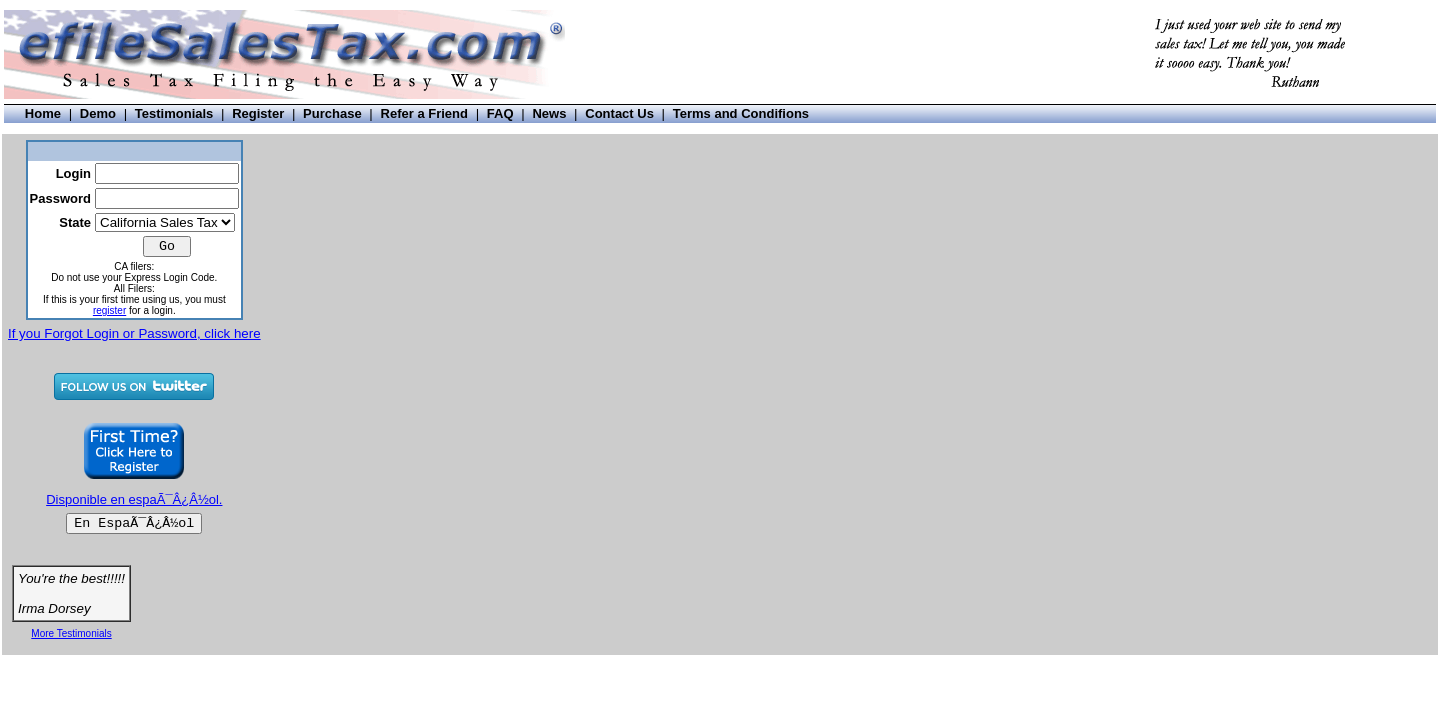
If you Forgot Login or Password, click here (134, 333)
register (109, 310)
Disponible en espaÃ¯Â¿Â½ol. (134, 499)
